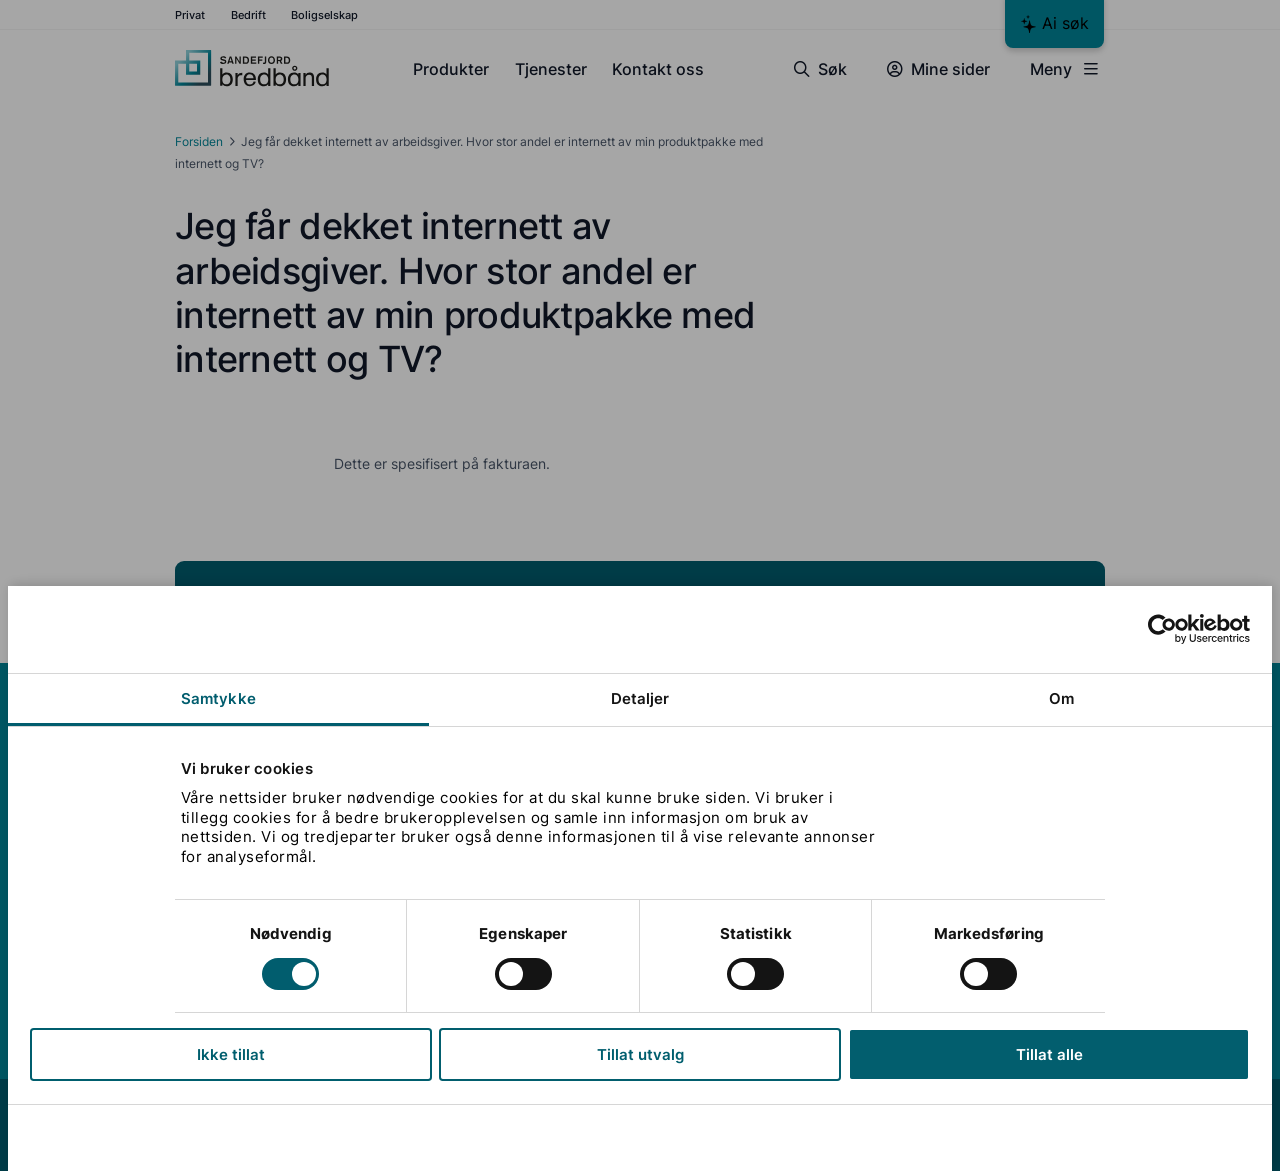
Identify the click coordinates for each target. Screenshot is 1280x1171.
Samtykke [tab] (218, 698)
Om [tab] (1061, 698)
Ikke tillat (231, 1054)
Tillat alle (1048, 1054)
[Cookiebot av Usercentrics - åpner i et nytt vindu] (1162, 629)
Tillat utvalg (640, 1054)
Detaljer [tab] (640, 698)
